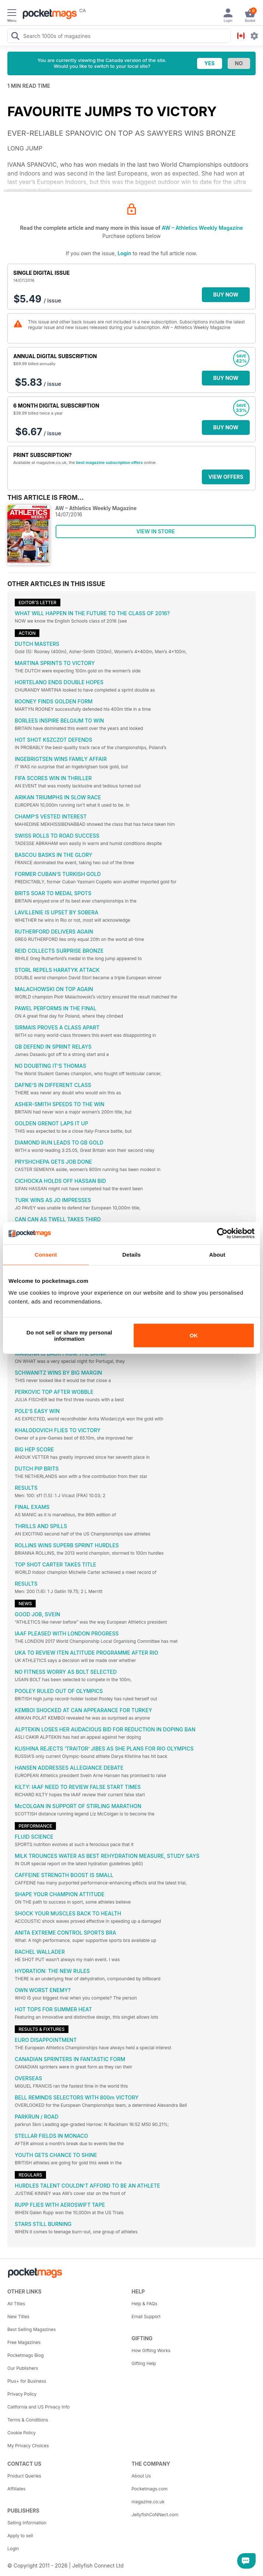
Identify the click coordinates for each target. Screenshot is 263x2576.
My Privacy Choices (28, 2445)
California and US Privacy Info (38, 2407)
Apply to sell (20, 2535)
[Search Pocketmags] (15, 37)
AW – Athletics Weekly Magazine (202, 228)
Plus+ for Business (26, 2381)
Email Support (146, 2316)
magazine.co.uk (148, 2501)
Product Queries (24, 2476)
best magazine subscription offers (109, 462)
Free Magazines (24, 2342)
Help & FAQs (144, 2303)
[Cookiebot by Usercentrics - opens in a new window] (222, 1233)
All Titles (16, 2303)
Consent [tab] (46, 1254)
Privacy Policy (21, 2394)
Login (124, 253)
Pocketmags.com (150, 2489)
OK (194, 1335)
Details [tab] (131, 1254)
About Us (141, 2476)
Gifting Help (144, 2363)
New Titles (18, 2316)
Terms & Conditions (27, 2420)
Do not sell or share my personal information (69, 1335)
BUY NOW (226, 294)
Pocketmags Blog (25, 2355)
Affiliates (16, 2489)
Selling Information (26, 2522)
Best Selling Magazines (31, 2329)
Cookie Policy (21, 2432)
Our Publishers (22, 2368)
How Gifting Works (151, 2350)
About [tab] (217, 1254)
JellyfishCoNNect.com (155, 2514)
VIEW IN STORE (155, 531)
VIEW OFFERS (225, 477)
